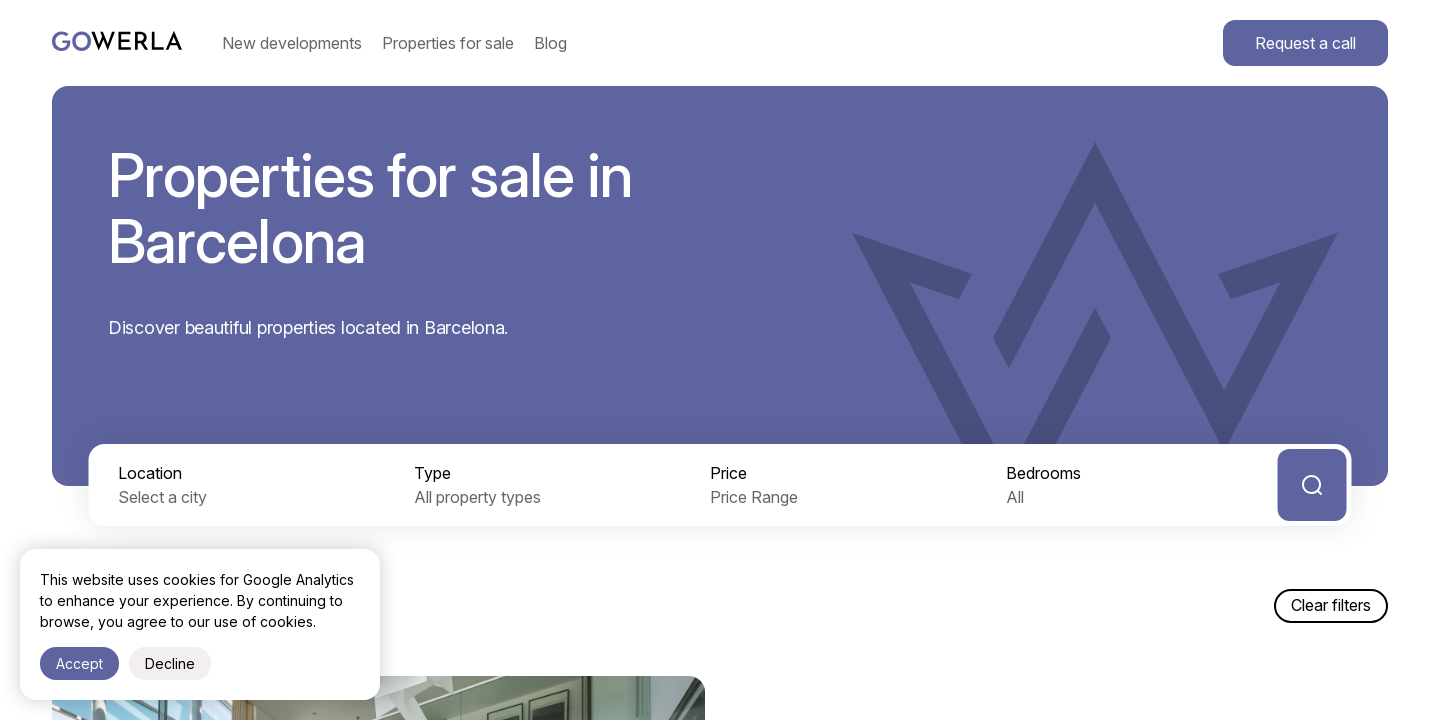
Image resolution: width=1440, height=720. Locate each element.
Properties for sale (448, 43)
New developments (292, 43)
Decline (170, 663)
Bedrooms (1043, 473)
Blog (550, 43)
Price (728, 473)
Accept (79, 663)
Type (432, 473)
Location (150, 473)
